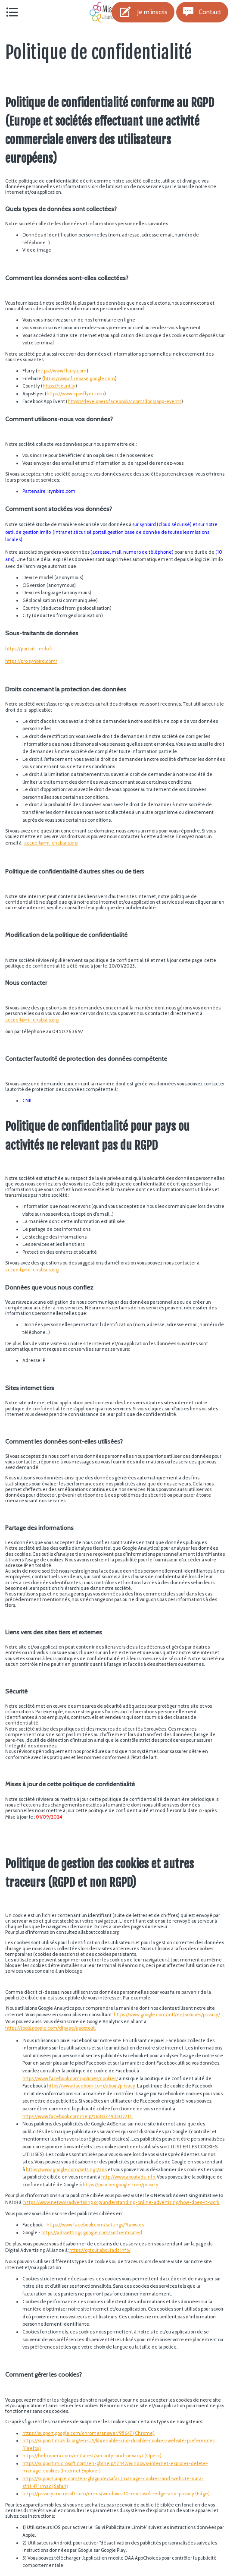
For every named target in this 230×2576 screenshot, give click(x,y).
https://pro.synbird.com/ (31, 661)
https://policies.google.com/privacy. (121, 2185)
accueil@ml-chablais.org (51, 843)
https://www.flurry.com (62, 371)
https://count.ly (59, 386)
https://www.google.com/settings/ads (66, 2169)
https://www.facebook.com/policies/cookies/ (70, 2078)
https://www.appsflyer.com (75, 394)
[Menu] (12, 12)
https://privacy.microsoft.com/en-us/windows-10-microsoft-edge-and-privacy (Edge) (116, 2494)
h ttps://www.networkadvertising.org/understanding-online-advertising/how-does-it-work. (121, 2202)
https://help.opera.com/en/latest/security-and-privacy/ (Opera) (92, 2456)
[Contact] (202, 12)
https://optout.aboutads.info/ (100, 2250)
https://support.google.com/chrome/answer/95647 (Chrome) (88, 2433)
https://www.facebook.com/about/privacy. (91, 2086)
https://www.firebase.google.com (79, 378)
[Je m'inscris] (143, 12)
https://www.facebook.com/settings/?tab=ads (95, 2225)
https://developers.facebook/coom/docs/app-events (124, 401)
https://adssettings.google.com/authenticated (91, 2232)
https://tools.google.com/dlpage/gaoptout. (50, 2028)
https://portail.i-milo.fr (29, 649)
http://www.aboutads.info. (128, 2177)
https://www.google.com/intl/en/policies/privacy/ (167, 2015)
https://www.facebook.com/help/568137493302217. (77, 2116)
